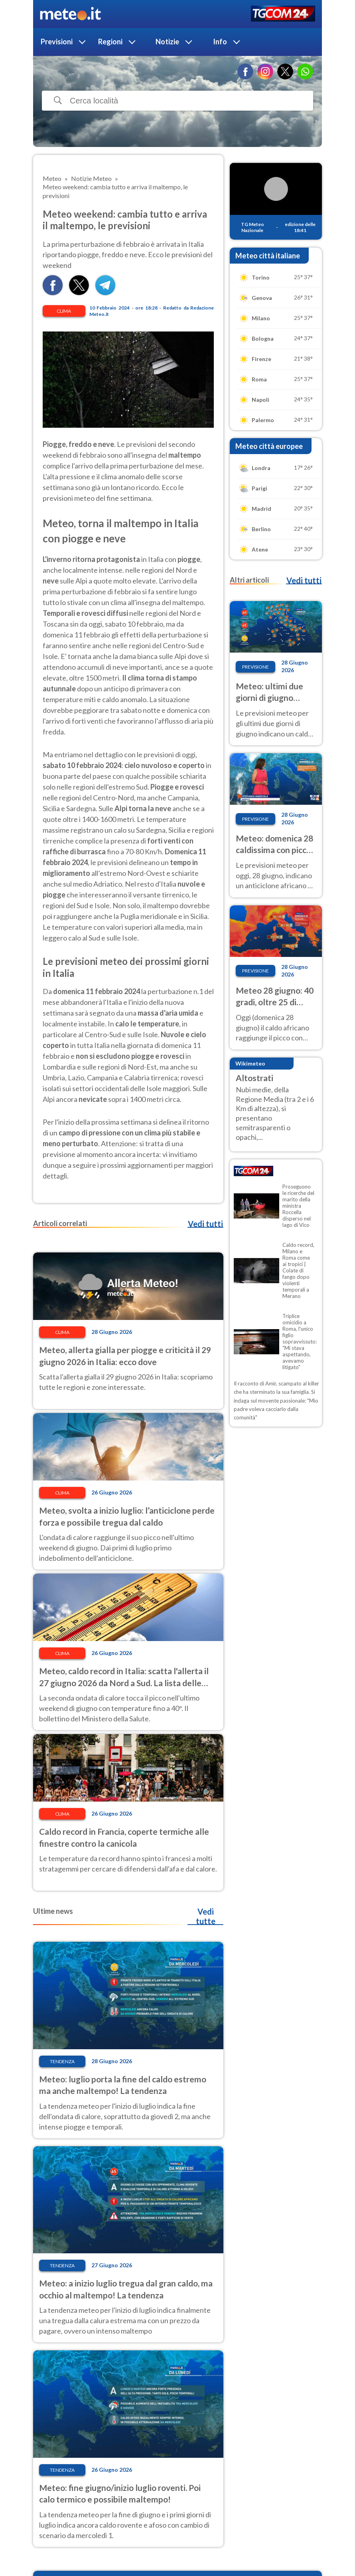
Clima (64, 311)
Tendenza (62, 2061)
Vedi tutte (205, 1916)
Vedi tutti (205, 1223)
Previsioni (57, 41)
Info (220, 41)
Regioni (110, 41)
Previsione (255, 667)
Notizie (167, 41)
